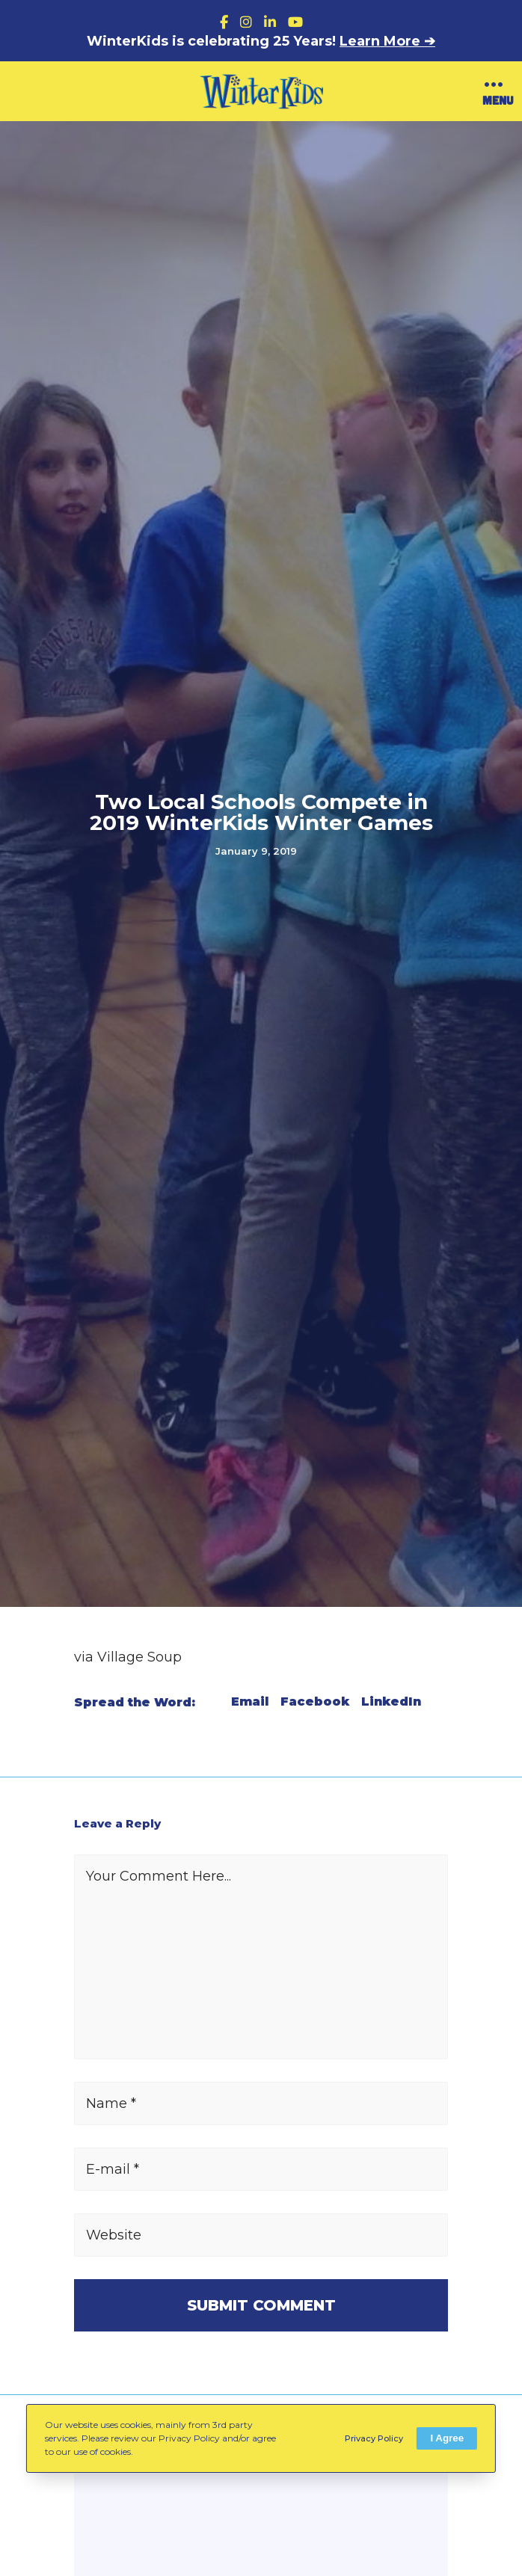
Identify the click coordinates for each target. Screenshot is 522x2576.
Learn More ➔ (387, 41)
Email (249, 1702)
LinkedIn (391, 1702)
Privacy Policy (374, 2438)
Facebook (314, 1702)
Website (113, 2235)
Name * (111, 2103)
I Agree (447, 2438)
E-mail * (112, 2169)
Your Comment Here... (158, 1876)
